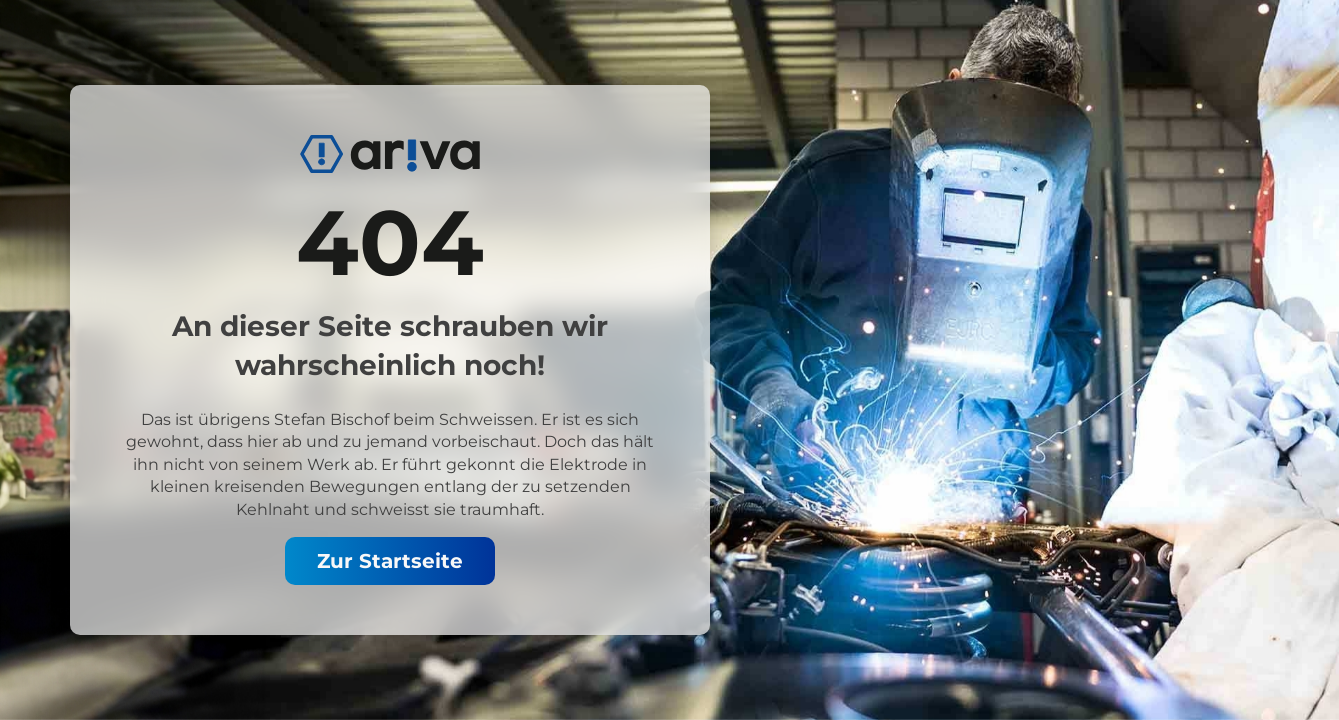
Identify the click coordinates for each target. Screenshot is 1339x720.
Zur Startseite (390, 561)
